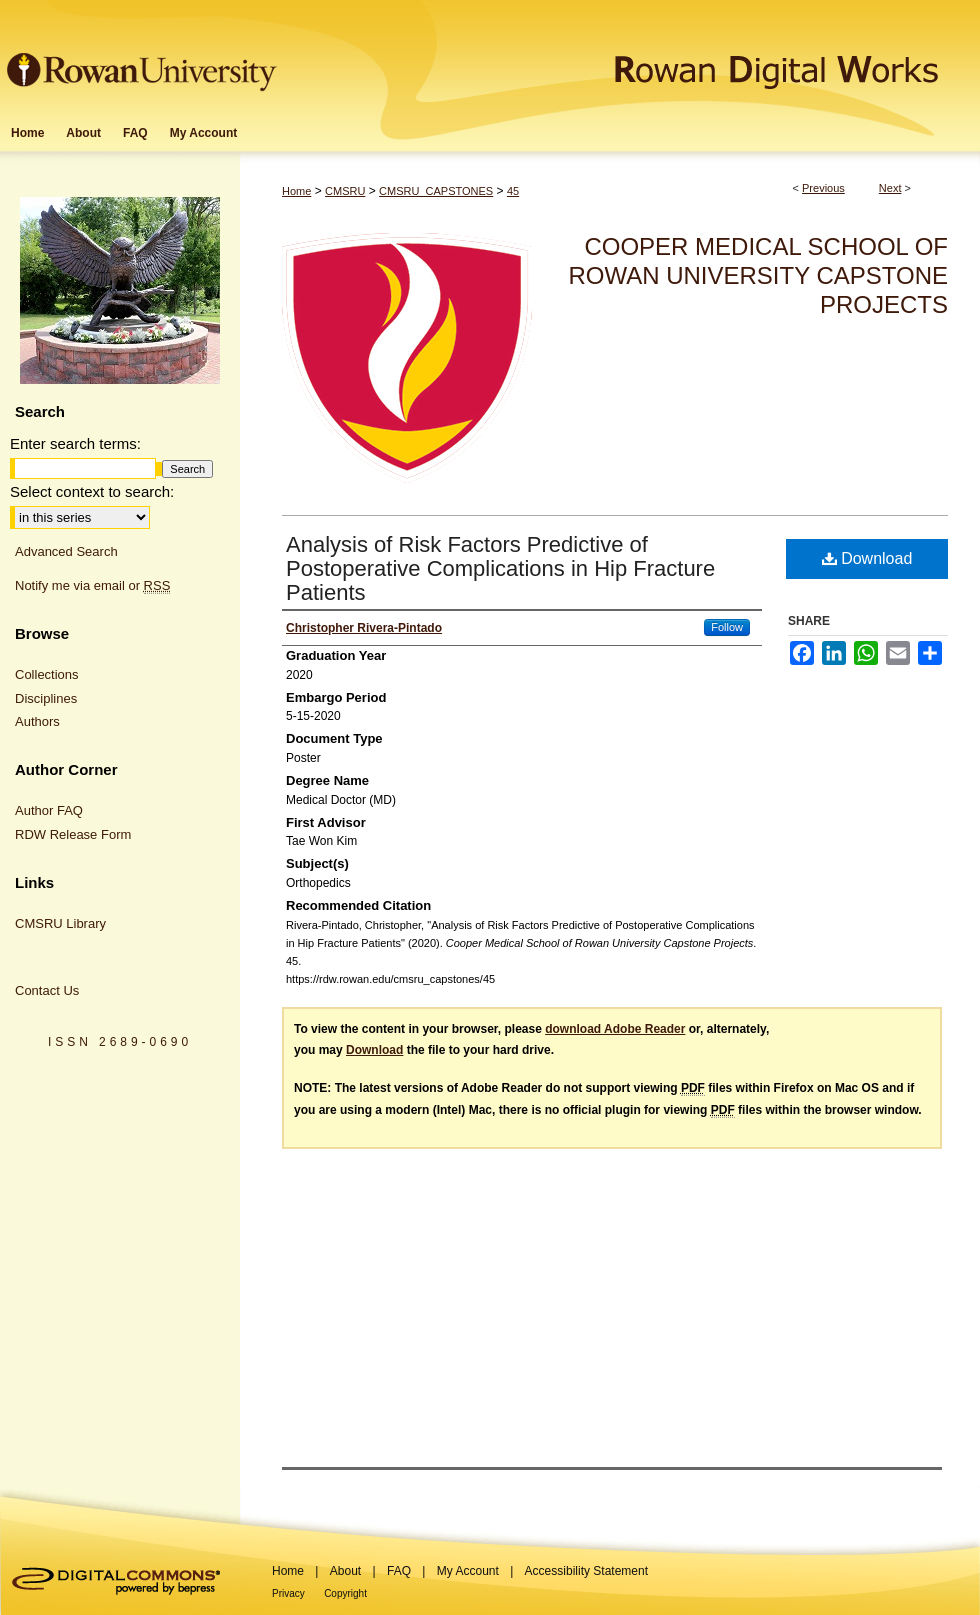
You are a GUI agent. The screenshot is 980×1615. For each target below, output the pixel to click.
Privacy (288, 1593)
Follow (727, 627)
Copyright (345, 1593)
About (345, 1571)
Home (296, 191)
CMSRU (345, 191)
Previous (823, 188)
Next (890, 188)
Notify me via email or (92, 586)
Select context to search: (92, 491)
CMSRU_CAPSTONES (436, 191)
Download (867, 558)
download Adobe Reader (615, 1029)
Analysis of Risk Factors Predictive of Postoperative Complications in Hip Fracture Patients (500, 568)
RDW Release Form (73, 834)
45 (513, 191)
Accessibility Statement (586, 1571)
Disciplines (46, 698)
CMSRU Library (60, 923)
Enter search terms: (75, 443)
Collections (47, 674)
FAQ (399, 1571)
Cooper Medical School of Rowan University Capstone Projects (758, 275)
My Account (468, 1571)
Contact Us (47, 990)
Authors (37, 721)
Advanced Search (66, 551)
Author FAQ (49, 810)
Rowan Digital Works (631, 56)
